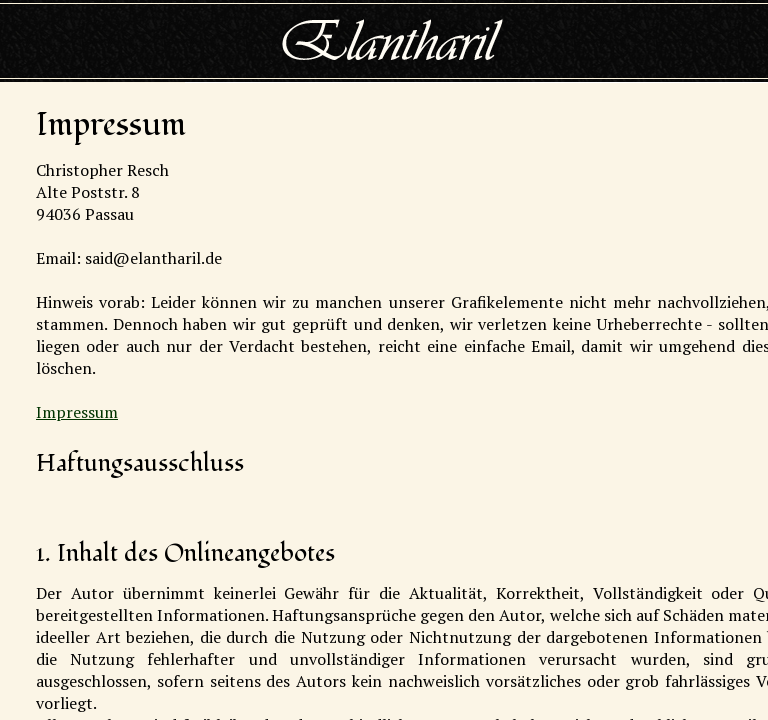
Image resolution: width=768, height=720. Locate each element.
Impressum (77, 412)
